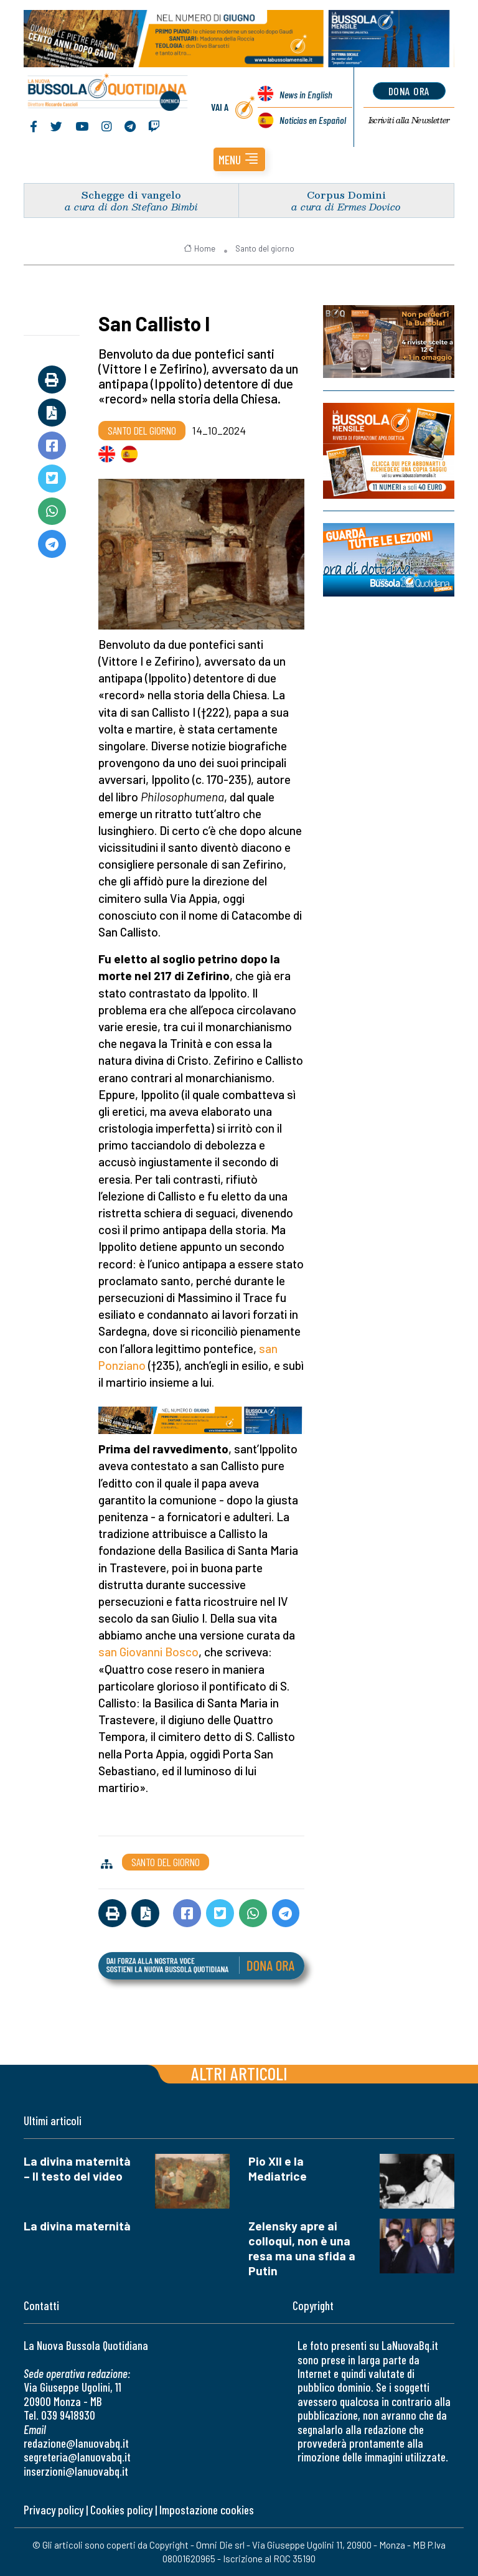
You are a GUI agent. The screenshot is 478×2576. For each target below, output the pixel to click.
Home (199, 248)
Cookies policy (121, 2510)
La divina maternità (77, 2226)
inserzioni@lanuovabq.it (76, 2471)
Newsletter (409, 120)
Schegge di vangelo (131, 194)
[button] (239, 159)
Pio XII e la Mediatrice (277, 2168)
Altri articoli (239, 2073)
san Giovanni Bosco (148, 1651)
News (305, 94)
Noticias (312, 120)
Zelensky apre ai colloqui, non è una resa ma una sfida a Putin (301, 2248)
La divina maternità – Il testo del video (77, 2168)
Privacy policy (53, 2510)
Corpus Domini (346, 194)
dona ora (409, 91)
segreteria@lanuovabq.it (77, 2457)
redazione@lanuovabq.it (76, 2443)
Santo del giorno (264, 248)
